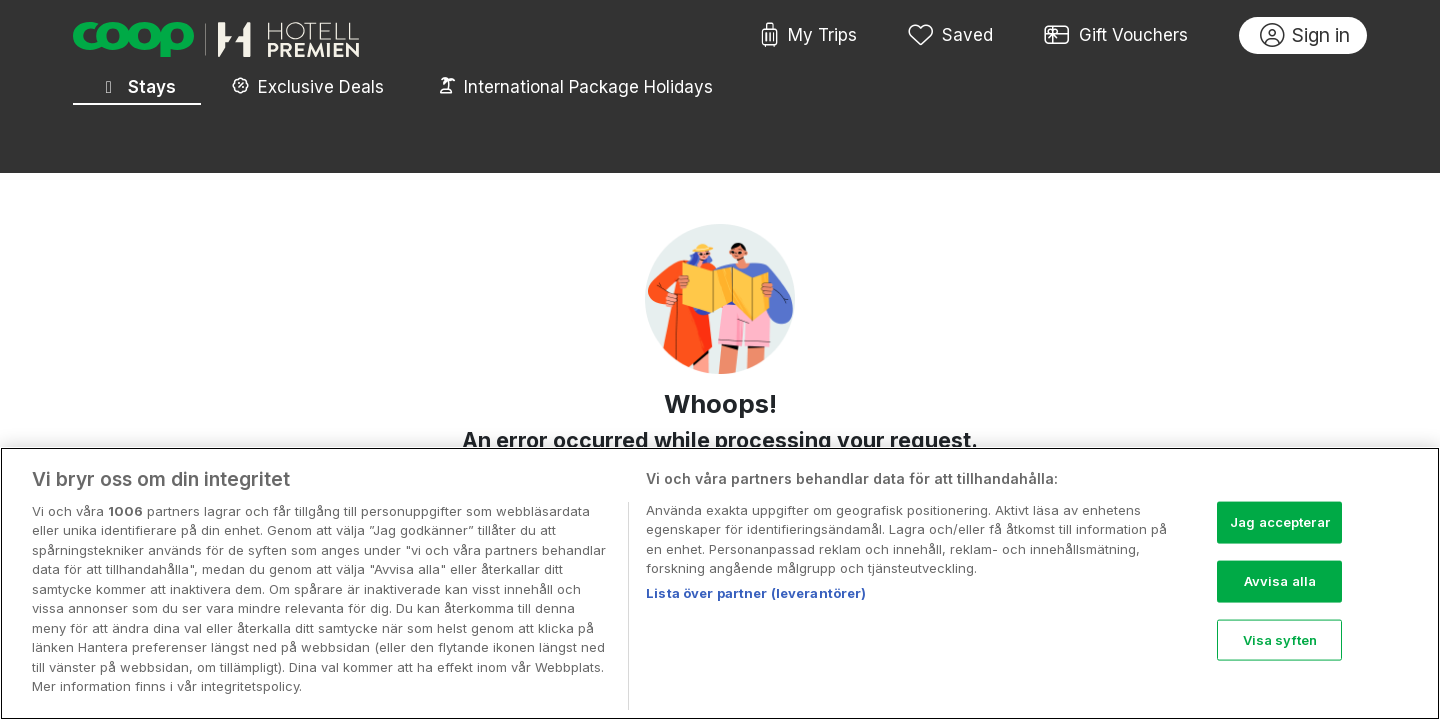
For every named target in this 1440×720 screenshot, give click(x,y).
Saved (951, 36)
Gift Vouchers (1116, 36)
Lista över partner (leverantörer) (756, 603)
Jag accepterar (1280, 532)
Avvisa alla (1280, 591)
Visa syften (1280, 650)
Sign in (1305, 36)
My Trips (808, 36)
